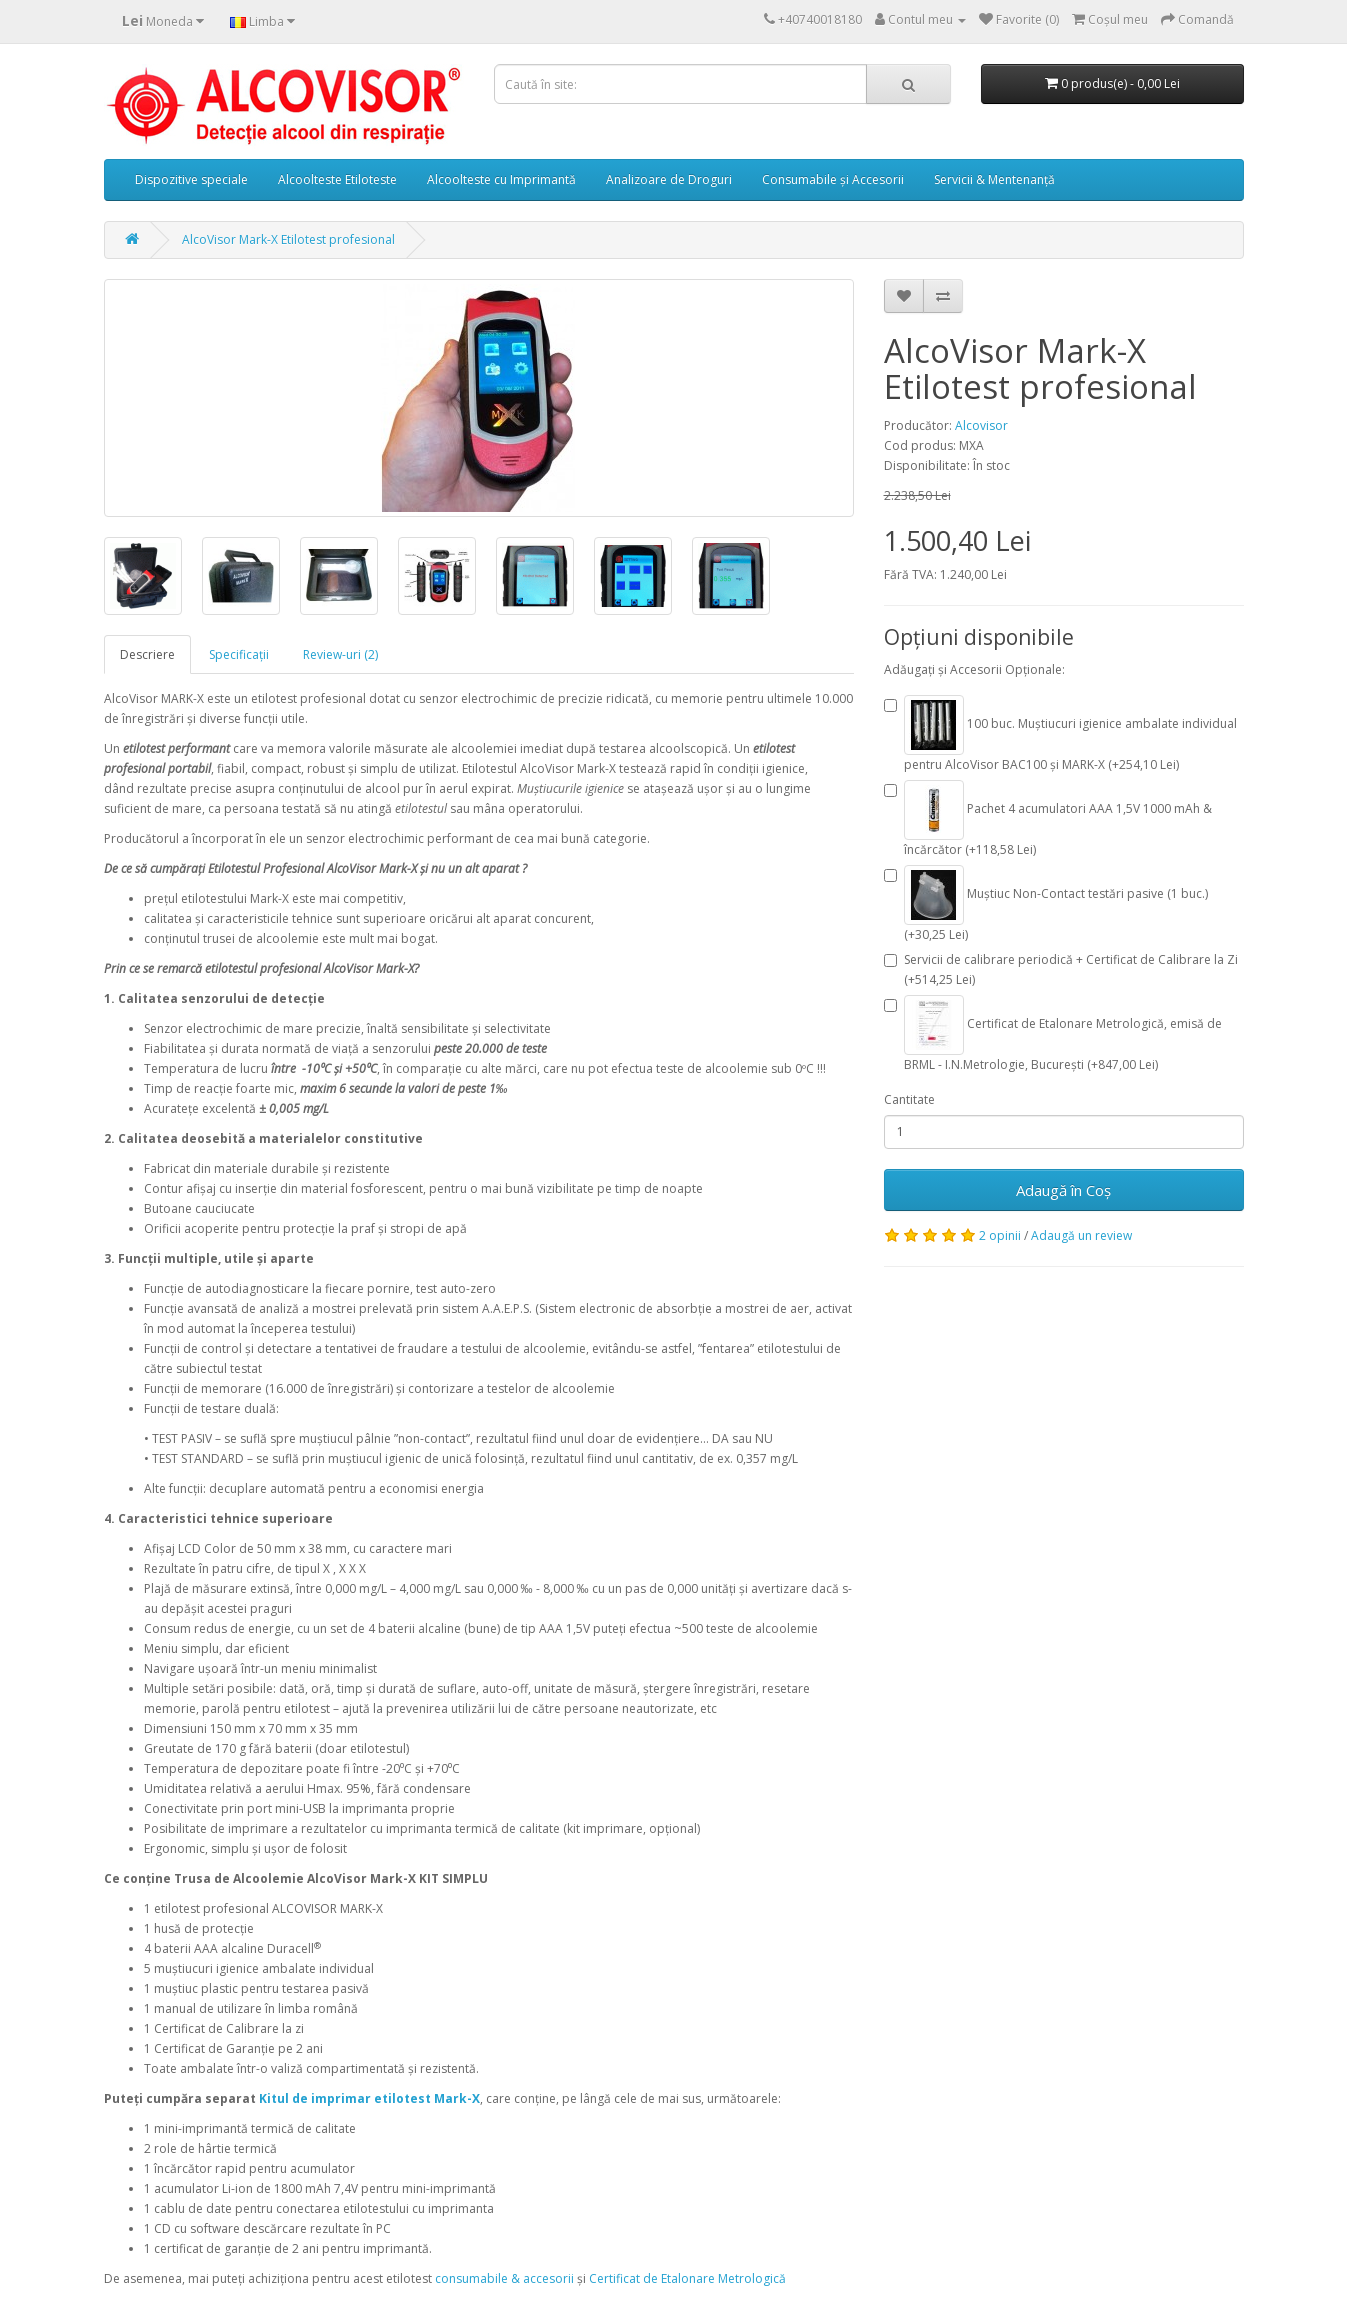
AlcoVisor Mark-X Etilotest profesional (288, 239)
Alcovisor (981, 425)
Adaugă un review (1081, 1235)
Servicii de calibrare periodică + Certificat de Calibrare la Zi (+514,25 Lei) (1061, 969)
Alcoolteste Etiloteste (337, 179)
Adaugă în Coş (1063, 1190)
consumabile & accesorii (504, 2278)
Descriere (147, 654)
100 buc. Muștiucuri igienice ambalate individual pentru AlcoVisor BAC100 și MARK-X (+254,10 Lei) (1060, 734)
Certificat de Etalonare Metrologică (687, 2278)
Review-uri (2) (340, 654)
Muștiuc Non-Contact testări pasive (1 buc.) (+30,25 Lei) (1046, 904)
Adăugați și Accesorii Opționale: (974, 669)
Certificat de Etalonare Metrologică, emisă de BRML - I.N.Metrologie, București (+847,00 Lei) (1053, 1034)
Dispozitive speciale (191, 179)
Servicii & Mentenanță (994, 179)
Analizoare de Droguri (669, 179)
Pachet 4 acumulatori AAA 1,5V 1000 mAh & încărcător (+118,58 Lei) (1048, 819)
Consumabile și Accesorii (833, 179)
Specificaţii (239, 654)
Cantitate (909, 1099)
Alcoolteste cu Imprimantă (501, 179)
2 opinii (1000, 1235)
